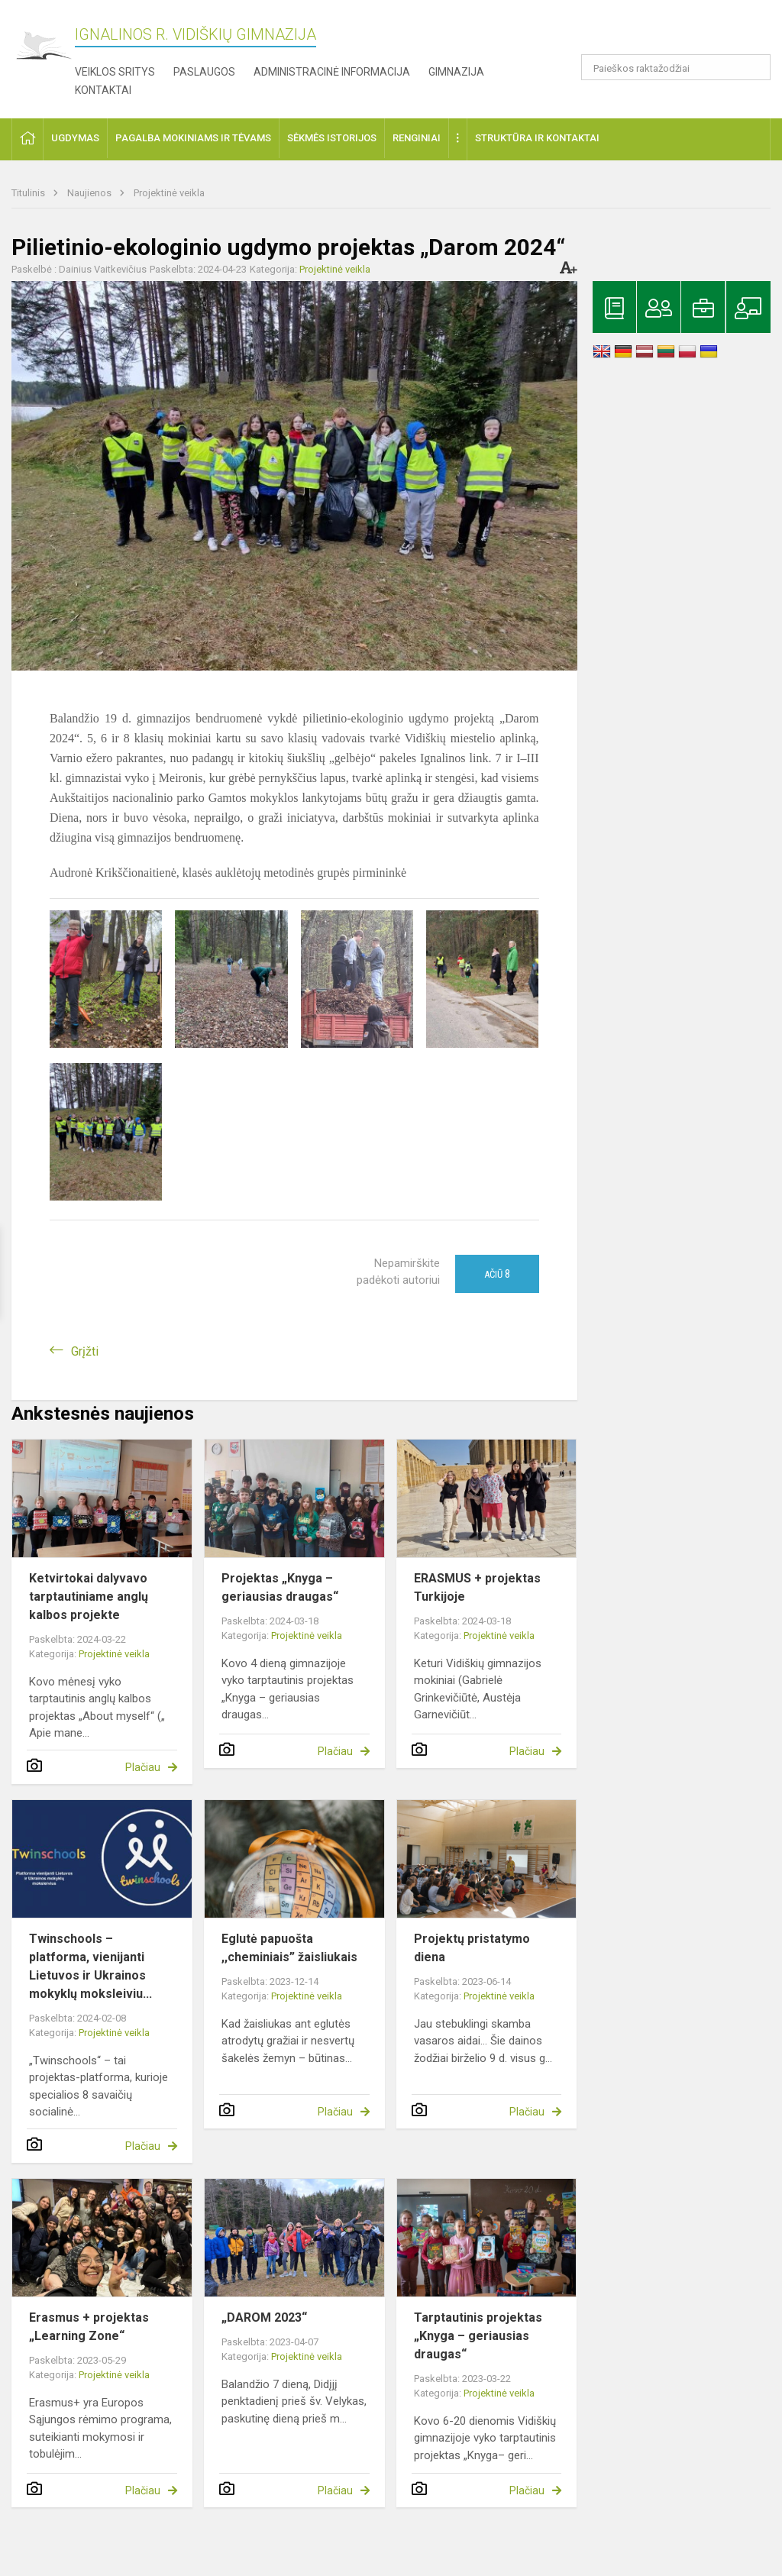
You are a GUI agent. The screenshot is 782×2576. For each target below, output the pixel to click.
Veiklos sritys (115, 72)
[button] (666, 32)
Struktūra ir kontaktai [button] (537, 138)
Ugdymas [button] (75, 138)
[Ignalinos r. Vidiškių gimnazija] (43, 46)
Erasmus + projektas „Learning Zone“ (89, 2326)
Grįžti (85, 1351)
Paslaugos (204, 72)
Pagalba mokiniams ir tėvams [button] (193, 138)
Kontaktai (103, 90)
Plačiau (142, 1767)
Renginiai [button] (417, 138)
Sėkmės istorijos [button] (331, 138)
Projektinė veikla (169, 193)
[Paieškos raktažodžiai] (676, 67)
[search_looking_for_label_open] (753, 67)
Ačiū (497, 1273)
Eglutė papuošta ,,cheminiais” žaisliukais (289, 1947)
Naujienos (90, 193)
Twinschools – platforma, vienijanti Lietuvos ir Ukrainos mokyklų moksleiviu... (90, 1966)
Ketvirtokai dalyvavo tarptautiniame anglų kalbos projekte (88, 1596)
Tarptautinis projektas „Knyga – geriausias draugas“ (478, 2335)
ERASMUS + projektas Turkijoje (477, 1587)
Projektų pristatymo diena (472, 1947)
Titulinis (29, 193)
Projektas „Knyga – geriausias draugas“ (279, 1587)
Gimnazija (456, 72)
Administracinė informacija (332, 72)
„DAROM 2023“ (264, 2317)
